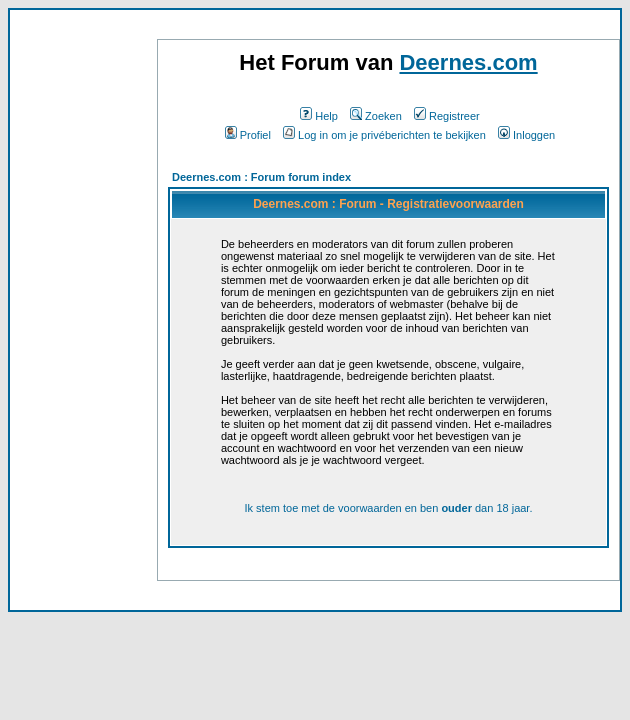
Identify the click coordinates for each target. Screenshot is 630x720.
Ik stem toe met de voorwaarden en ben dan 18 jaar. (388, 508)
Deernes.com (468, 62)
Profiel (248, 135)
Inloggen (526, 135)
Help (319, 116)
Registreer (447, 116)
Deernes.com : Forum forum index (261, 177)
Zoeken (376, 116)
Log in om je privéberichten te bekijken (384, 135)
